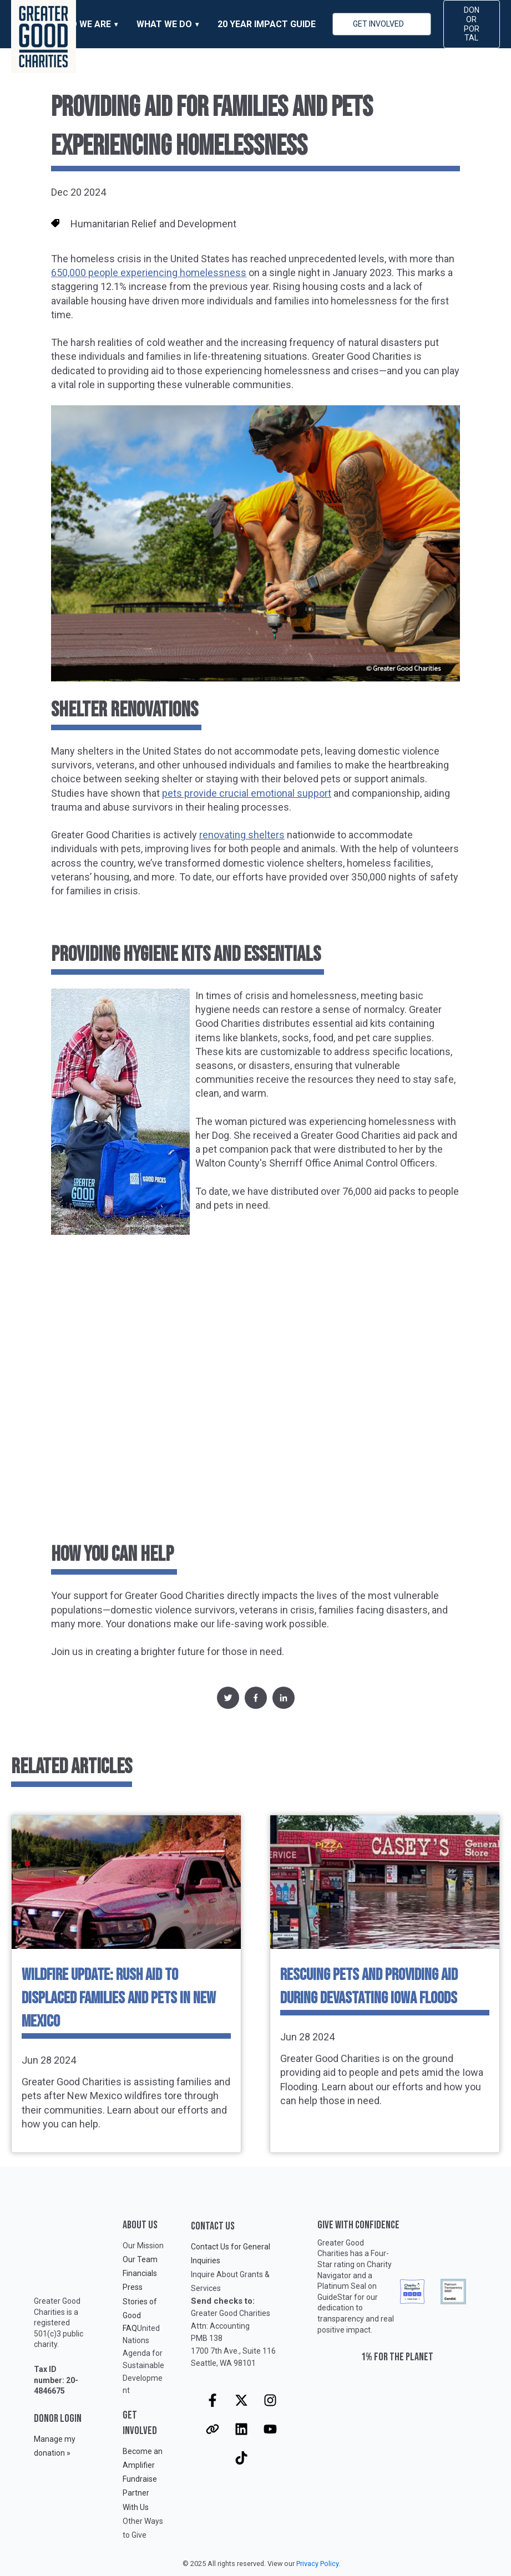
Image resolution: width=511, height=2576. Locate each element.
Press (133, 2287)
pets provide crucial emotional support (246, 793)
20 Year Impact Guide (266, 24)
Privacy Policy (317, 2563)
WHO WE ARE (84, 24)
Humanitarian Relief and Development (153, 224)
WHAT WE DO (164, 24)
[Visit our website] (212, 2429)
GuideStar (334, 2297)
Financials (140, 2273)
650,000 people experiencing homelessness (148, 272)
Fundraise (140, 2479)
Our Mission (143, 2245)
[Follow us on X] (241, 2400)
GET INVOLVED (378, 23)
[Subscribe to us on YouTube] (270, 2429)
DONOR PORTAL (471, 24)
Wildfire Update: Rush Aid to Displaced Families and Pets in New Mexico (119, 1998)
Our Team (140, 2259)
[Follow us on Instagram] (270, 2400)
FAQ (130, 2328)
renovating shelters (242, 835)
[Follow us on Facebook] (212, 2400)
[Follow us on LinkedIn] (241, 2429)
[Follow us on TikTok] (241, 2458)
